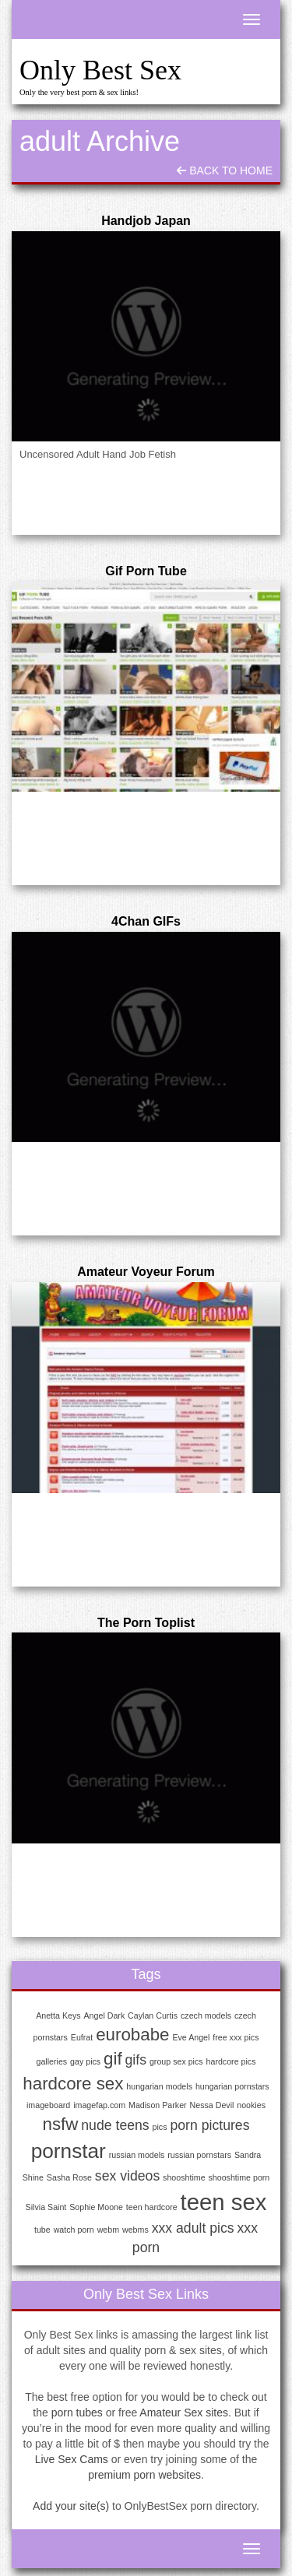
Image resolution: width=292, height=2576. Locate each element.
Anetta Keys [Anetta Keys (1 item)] (58, 2015)
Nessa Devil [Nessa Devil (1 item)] (212, 2105)
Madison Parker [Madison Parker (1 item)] (157, 2105)
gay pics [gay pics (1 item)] (85, 2061)
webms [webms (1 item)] (135, 2229)
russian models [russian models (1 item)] (137, 2155)
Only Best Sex (100, 70)
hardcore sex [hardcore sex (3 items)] (73, 2083)
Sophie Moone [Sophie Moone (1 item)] (96, 2207)
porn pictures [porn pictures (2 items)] (209, 2125)
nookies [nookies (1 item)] (251, 2105)
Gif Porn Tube (146, 571)
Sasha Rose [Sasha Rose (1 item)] (69, 2177)
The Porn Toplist (146, 1622)
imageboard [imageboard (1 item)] (48, 2105)
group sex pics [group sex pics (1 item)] (176, 2061)
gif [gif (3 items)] (113, 2058)
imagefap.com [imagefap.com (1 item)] (99, 2105)
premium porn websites (144, 2475)
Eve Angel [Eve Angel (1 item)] (190, 2037)
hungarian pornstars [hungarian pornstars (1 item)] (232, 2086)
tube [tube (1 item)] (42, 2229)
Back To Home (225, 170)
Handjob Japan (146, 220)
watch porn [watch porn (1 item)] (74, 2229)
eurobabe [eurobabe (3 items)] (132, 2034)
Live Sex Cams (71, 2459)
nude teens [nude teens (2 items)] (115, 2125)
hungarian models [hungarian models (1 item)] (159, 2086)
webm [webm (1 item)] (108, 2229)
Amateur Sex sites (183, 2412)
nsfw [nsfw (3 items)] (60, 2124)
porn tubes (77, 2412)
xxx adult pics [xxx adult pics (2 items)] (193, 2228)
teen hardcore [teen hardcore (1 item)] (152, 2207)
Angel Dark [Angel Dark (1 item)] (104, 2015)
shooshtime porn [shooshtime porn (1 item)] (239, 2177)
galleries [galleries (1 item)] (52, 2061)
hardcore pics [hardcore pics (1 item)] (231, 2061)
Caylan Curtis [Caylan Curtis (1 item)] (153, 2015)
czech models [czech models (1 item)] (206, 2015)
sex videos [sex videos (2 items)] (127, 2176)
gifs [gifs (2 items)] (135, 2060)
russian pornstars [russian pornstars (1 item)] (199, 2155)
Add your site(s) (71, 2506)
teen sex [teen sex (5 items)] (224, 2202)
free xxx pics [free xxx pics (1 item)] (236, 2037)
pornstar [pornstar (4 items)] (68, 2151)
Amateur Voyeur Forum (146, 1271)
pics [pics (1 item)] (160, 2126)
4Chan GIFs (146, 921)
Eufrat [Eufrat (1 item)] (82, 2037)
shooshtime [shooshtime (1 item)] (184, 2177)
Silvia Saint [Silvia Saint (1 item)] (46, 2207)
